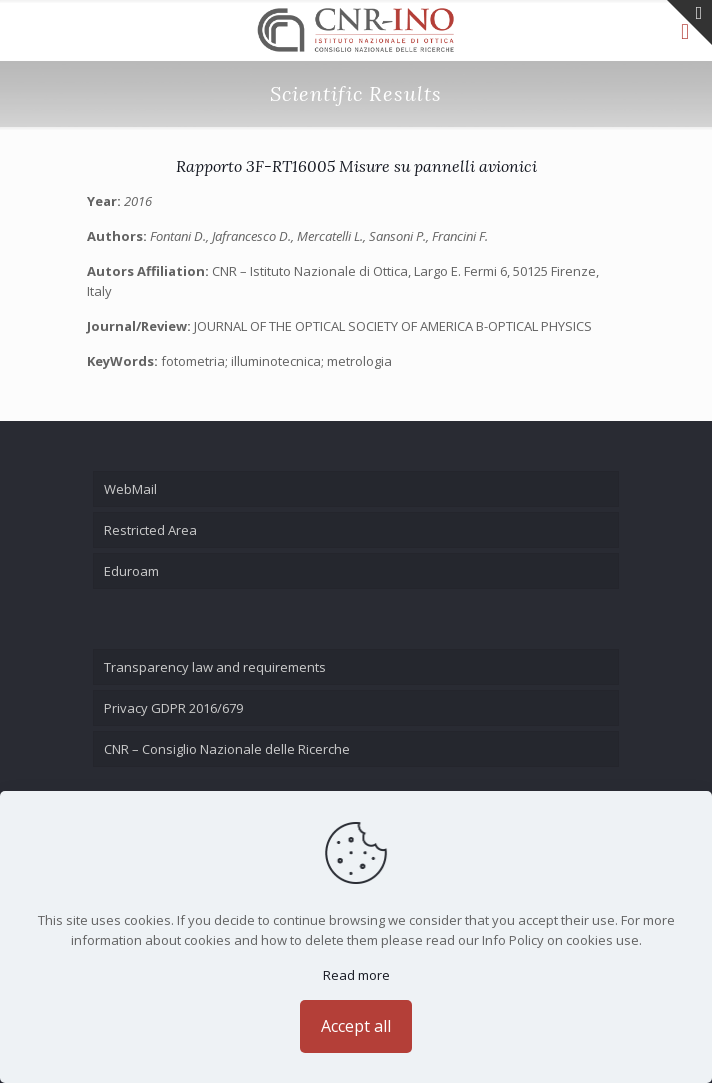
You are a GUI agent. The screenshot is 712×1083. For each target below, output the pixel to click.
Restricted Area (150, 530)
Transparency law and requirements (215, 667)
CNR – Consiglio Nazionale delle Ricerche (227, 749)
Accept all (356, 1026)
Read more (356, 975)
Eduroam (131, 571)
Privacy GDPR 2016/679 (173, 708)
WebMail (130, 489)
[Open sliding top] (689, 22)
